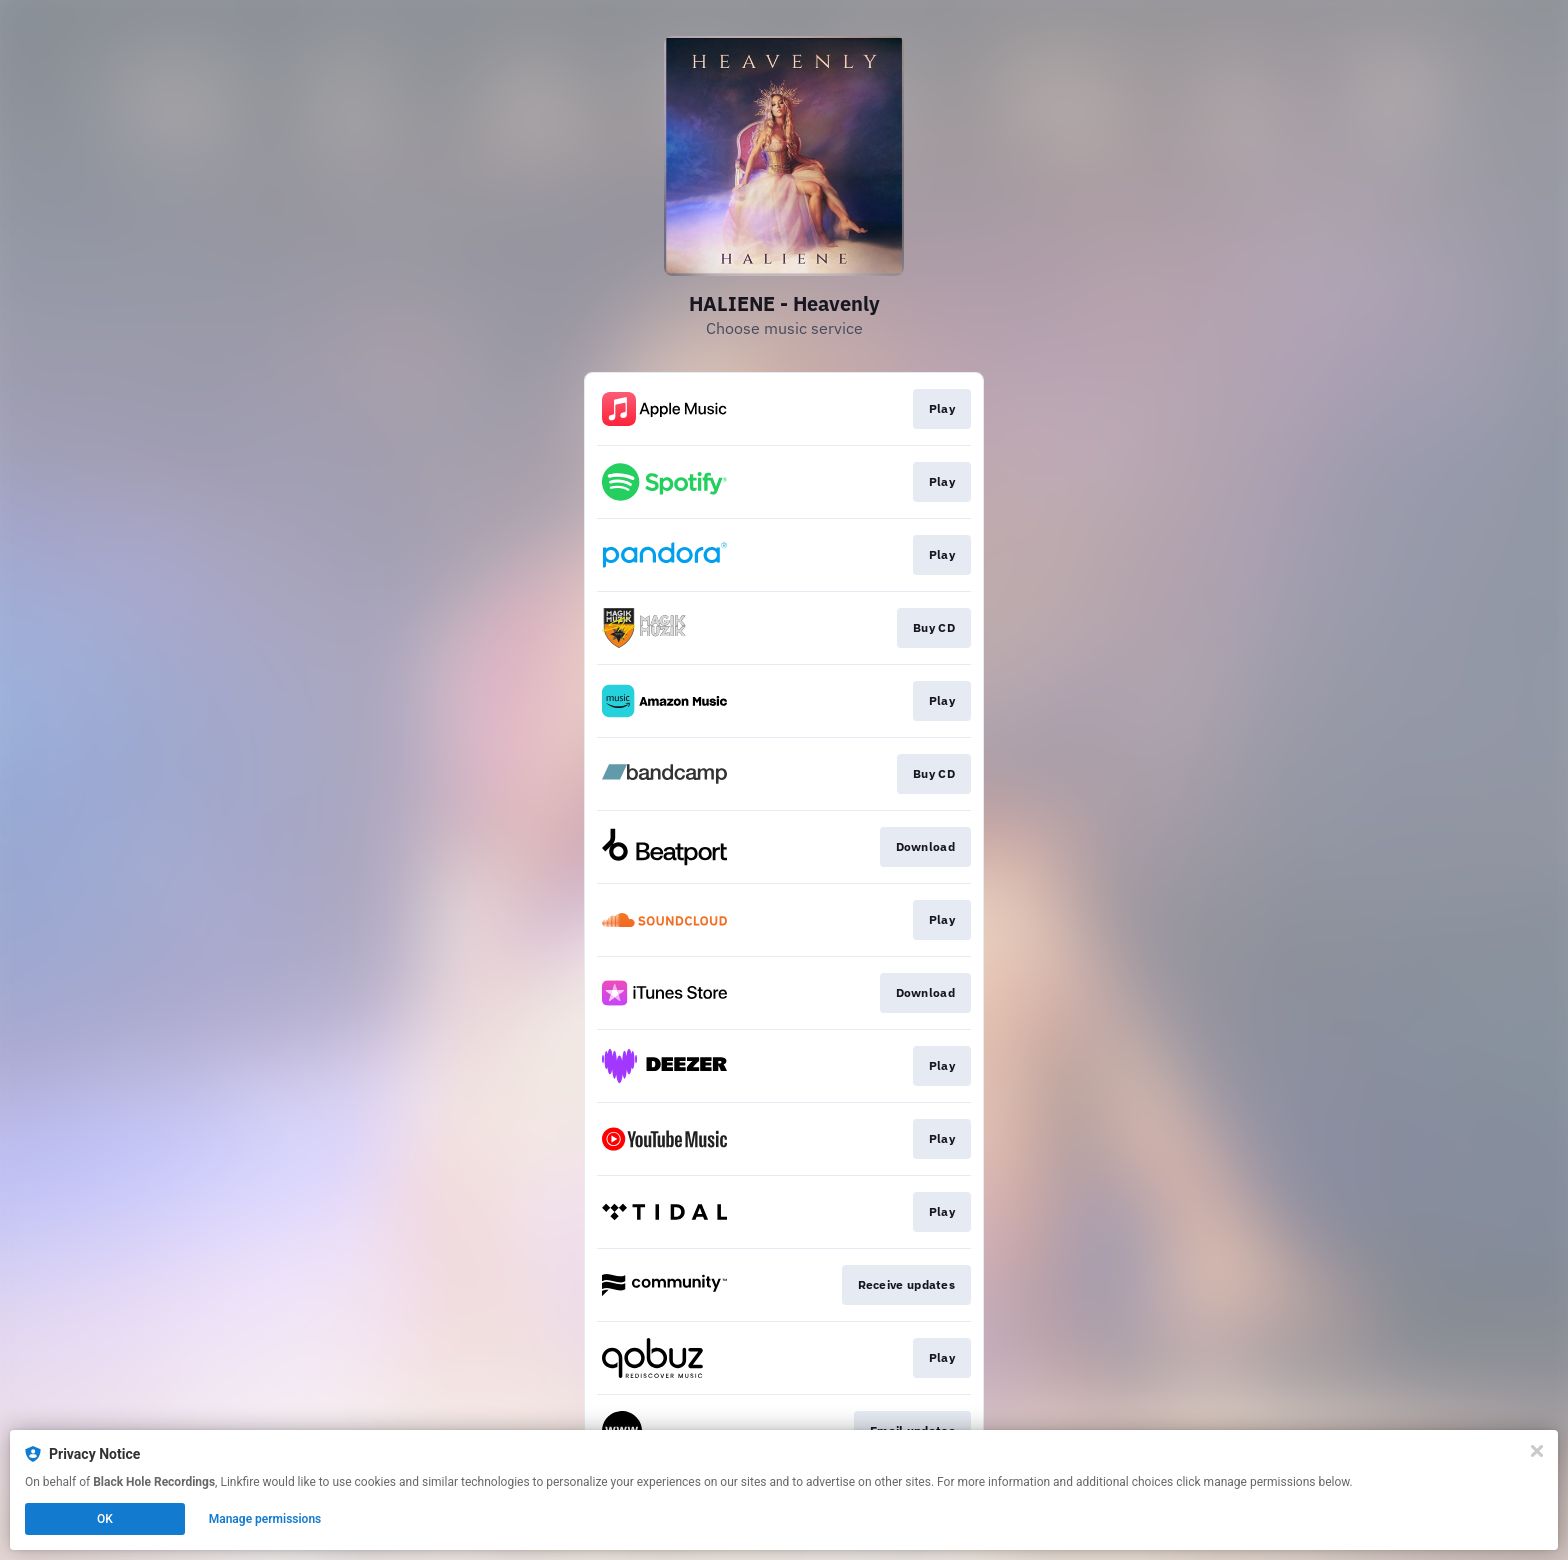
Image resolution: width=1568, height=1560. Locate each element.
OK (105, 1519)
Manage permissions (265, 1519)
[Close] (1537, 1451)
